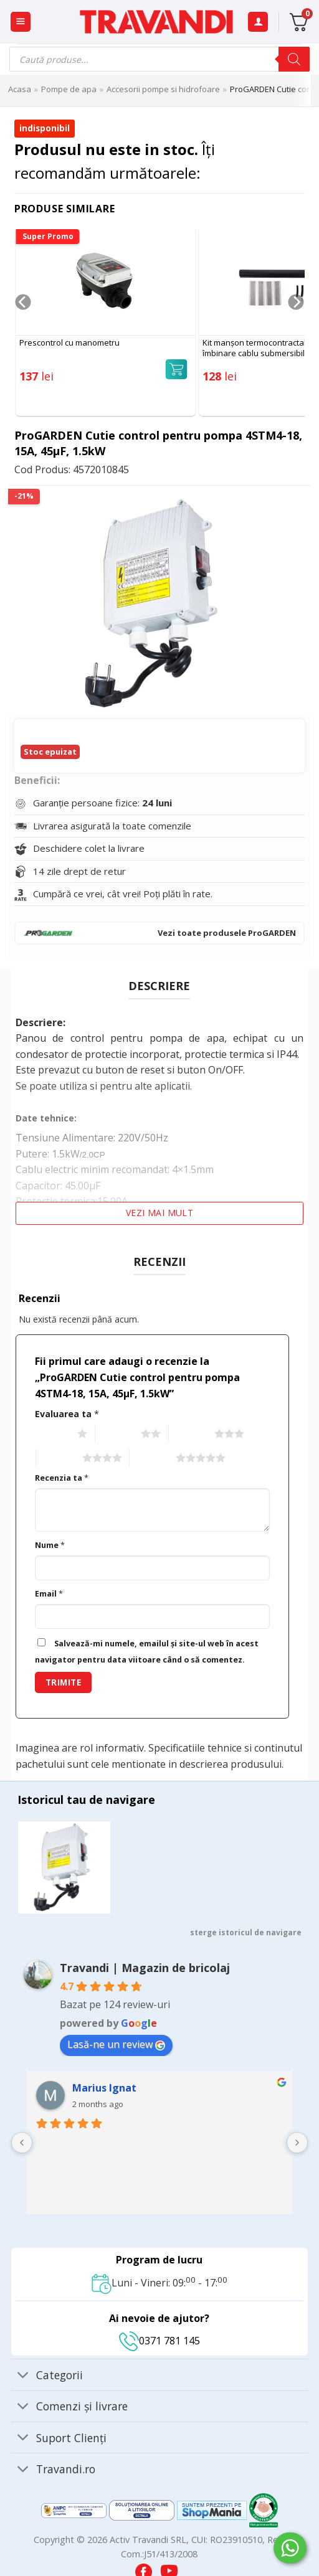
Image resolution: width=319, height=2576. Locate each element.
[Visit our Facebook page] (145, 2568)
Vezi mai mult (159, 1213)
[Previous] (23, 327)
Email (49, 1593)
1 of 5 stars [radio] (53, 1434)
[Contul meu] (258, 22)
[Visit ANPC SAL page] (75, 2510)
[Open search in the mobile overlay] (159, 59)
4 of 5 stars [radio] (57, 1459)
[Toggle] (23, 2376)
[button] (21, 22)
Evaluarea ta (67, 1414)
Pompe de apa (69, 89)
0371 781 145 (159, 2340)
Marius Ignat (104, 2088)
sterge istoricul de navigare (246, 1932)
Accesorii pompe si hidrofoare (163, 89)
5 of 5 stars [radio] (151, 1459)
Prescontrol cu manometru (69, 342)
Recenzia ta (61, 1478)
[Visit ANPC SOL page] (143, 2510)
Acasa (19, 89)
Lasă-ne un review (116, 2044)
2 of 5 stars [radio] (116, 1434)
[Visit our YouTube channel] (169, 2568)
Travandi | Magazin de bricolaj (145, 1967)
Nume (50, 1545)
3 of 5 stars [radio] (190, 1434)
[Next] (295, 327)
